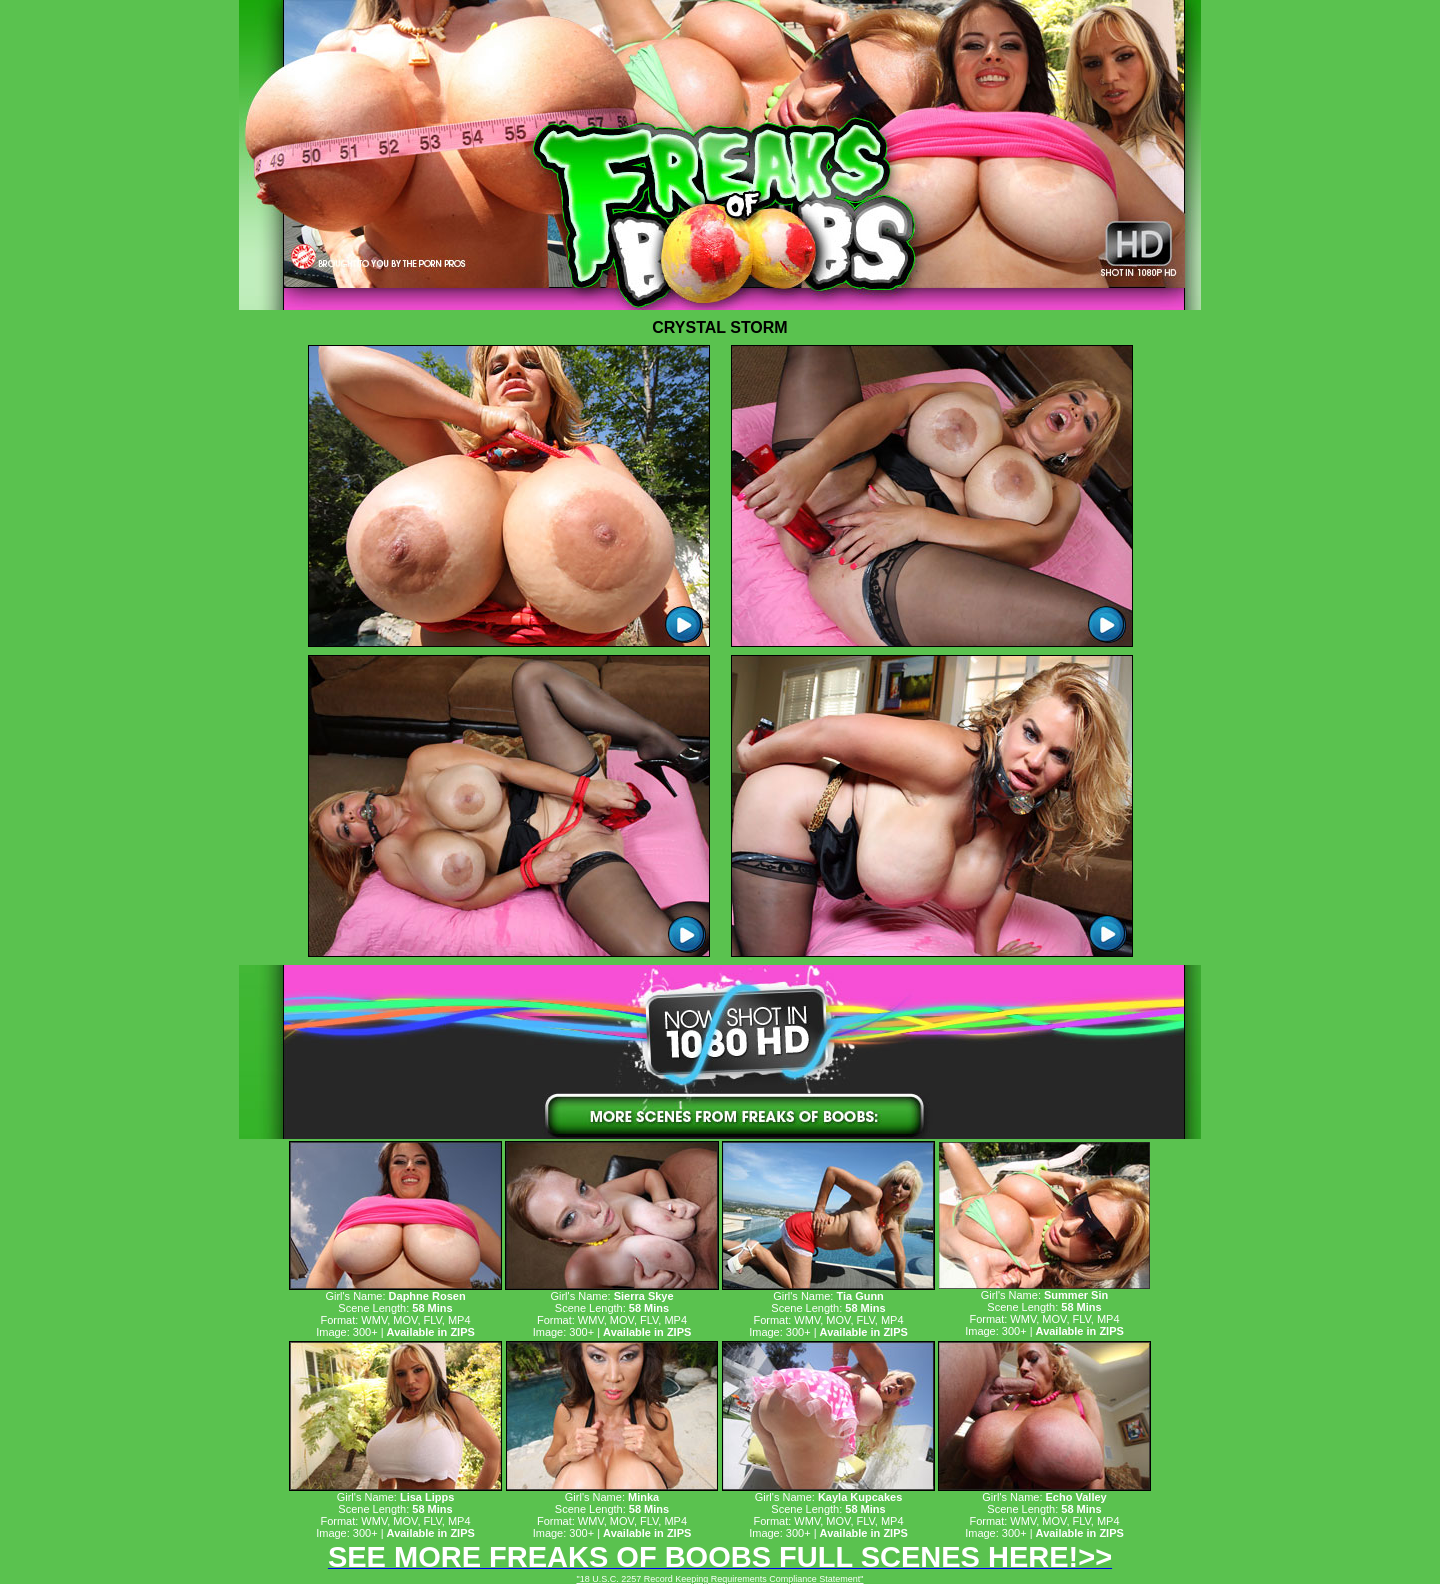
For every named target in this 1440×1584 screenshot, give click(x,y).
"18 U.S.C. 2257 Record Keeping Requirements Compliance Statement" (719, 1579)
